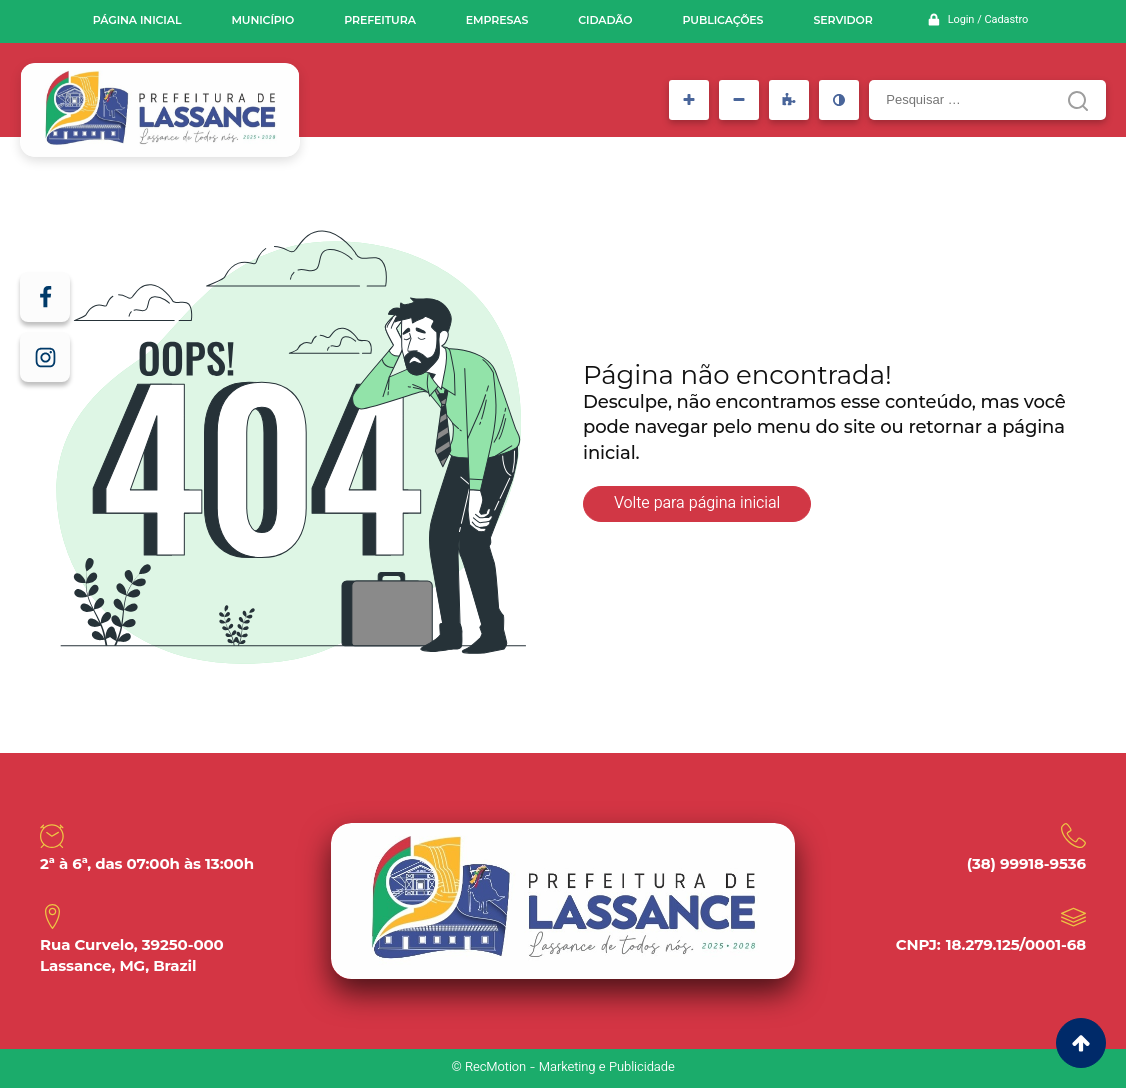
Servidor (842, 20)
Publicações (723, 20)
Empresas (497, 20)
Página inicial (137, 20)
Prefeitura (380, 20)
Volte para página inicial (697, 504)
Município (262, 20)
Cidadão (605, 20)
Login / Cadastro (988, 20)
